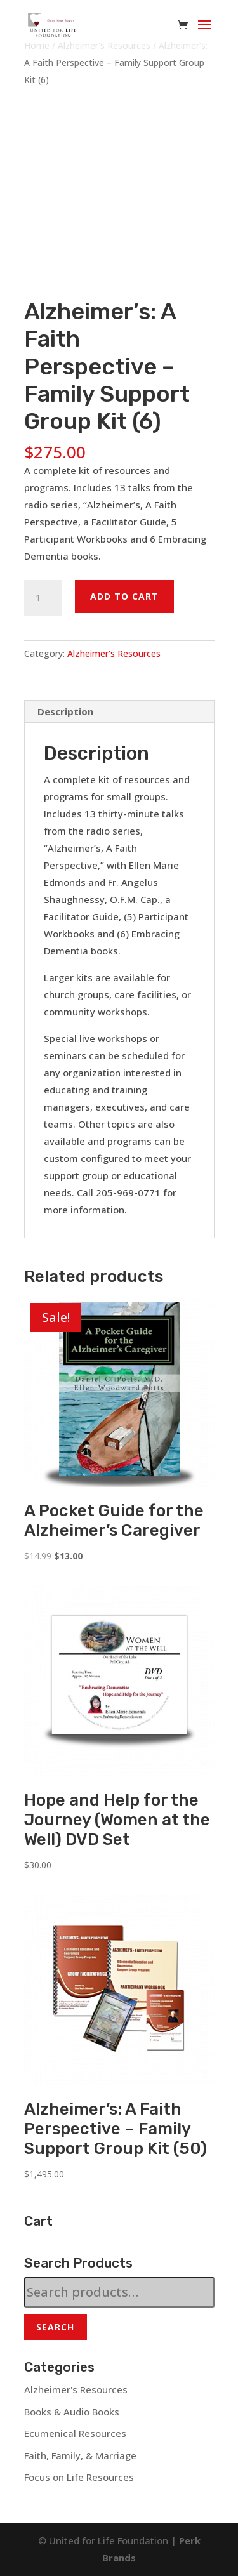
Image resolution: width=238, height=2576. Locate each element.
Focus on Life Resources (79, 2477)
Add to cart (124, 596)
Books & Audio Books (71, 2411)
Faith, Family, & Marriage (80, 2455)
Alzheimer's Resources (114, 653)
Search (55, 2327)
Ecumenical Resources (75, 2433)
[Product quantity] (43, 598)
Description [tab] (65, 711)
